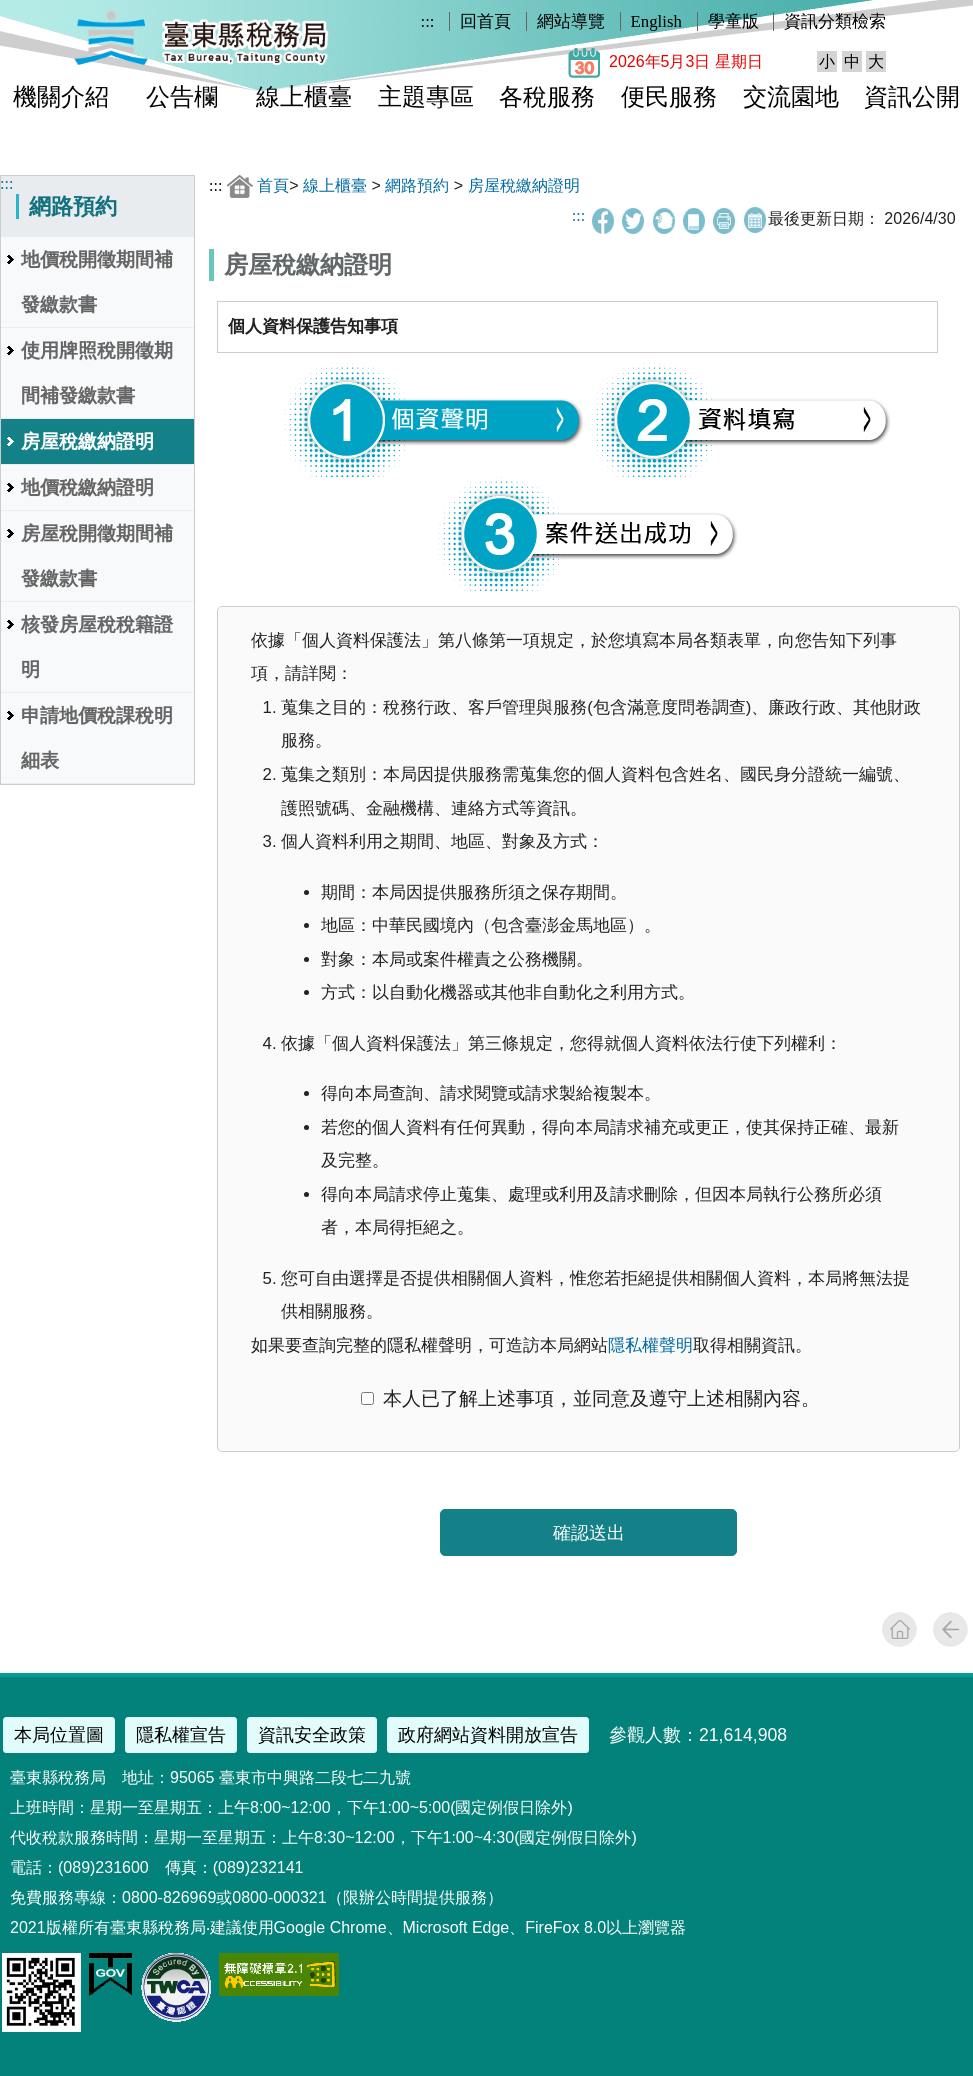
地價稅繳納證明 (87, 487)
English (656, 21)
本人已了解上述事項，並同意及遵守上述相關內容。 (590, 1398)
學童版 (733, 21)
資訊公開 (912, 97)
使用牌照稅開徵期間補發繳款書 (97, 373)
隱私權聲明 (650, 1345)
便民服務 (669, 97)
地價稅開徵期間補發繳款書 (97, 282)
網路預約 (417, 185)
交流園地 (791, 97)
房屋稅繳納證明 (87, 441)
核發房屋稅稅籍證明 (97, 647)
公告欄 (182, 97)
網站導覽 (571, 21)
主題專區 (426, 97)
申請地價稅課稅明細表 (97, 738)
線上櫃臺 (304, 97)
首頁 (273, 185)
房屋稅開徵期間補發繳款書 (97, 556)
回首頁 (485, 21)
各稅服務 (547, 97)
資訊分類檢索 (835, 21)
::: (428, 21)
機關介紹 (61, 97)
